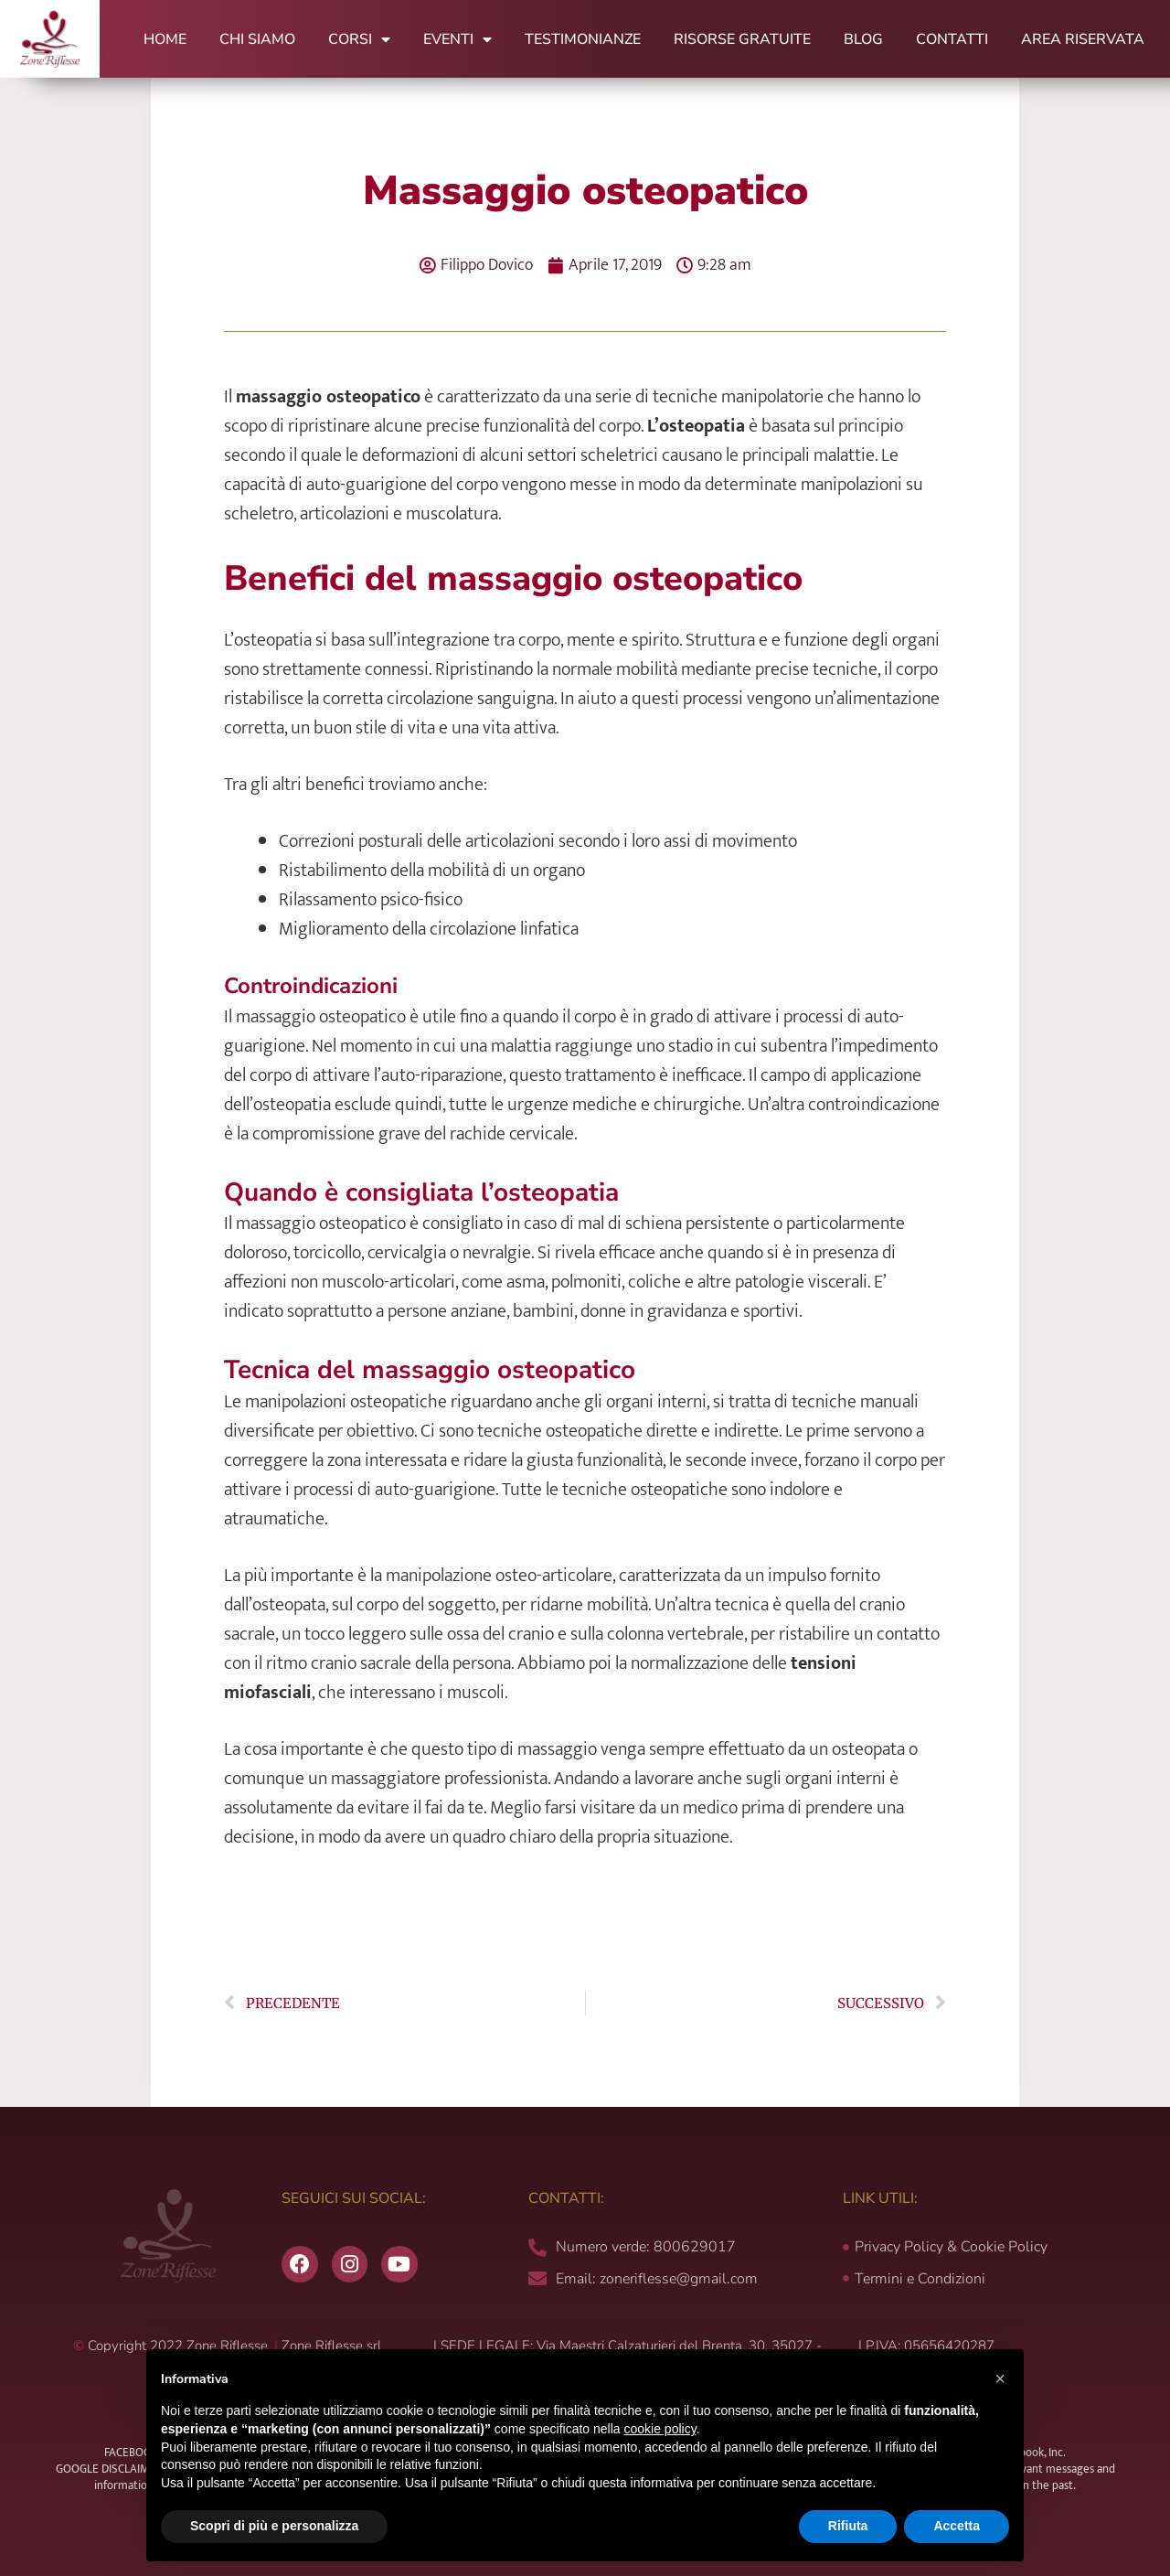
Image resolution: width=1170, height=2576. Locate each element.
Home (165, 39)
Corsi (359, 39)
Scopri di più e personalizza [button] (274, 2525)
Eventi (457, 39)
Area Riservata (1082, 39)
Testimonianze (583, 39)
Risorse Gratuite (742, 39)
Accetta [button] (956, 2525)
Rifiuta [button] (848, 2525)
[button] (1000, 2378)
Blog (863, 39)
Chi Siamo (257, 39)
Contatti (952, 39)
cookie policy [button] (660, 2428)
